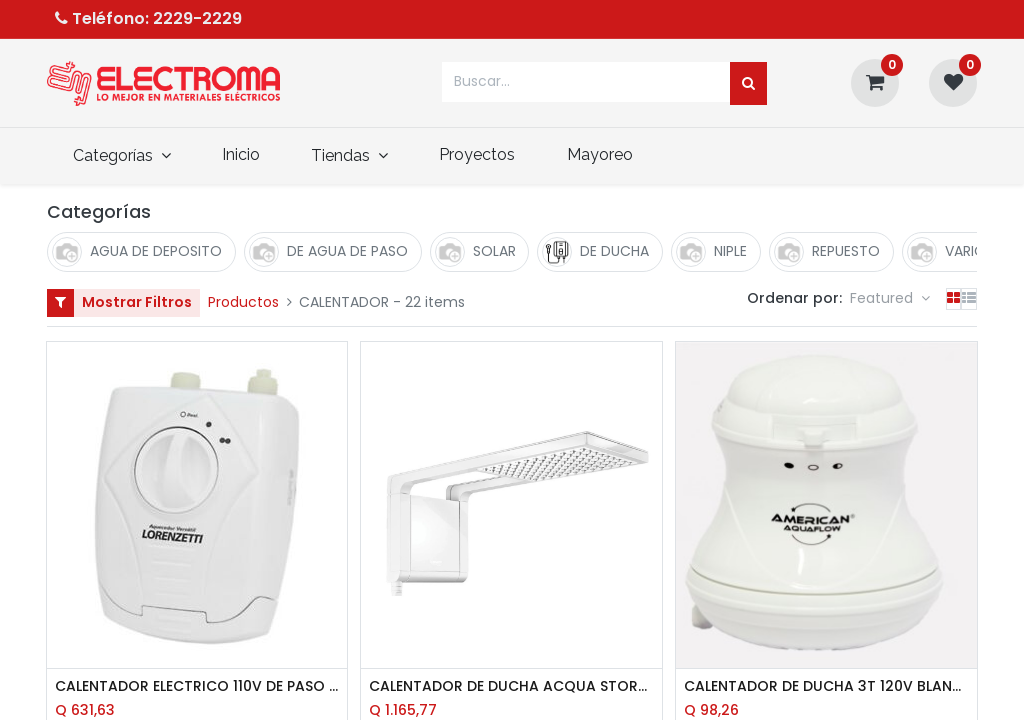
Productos (243, 302)
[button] (890, 299)
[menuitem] (240, 155)
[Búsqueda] (748, 84)
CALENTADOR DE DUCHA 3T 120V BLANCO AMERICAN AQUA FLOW (826, 686)
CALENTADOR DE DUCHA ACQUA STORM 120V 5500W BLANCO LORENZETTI (511, 686)
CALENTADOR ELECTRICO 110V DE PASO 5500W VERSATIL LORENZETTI (197, 686)
